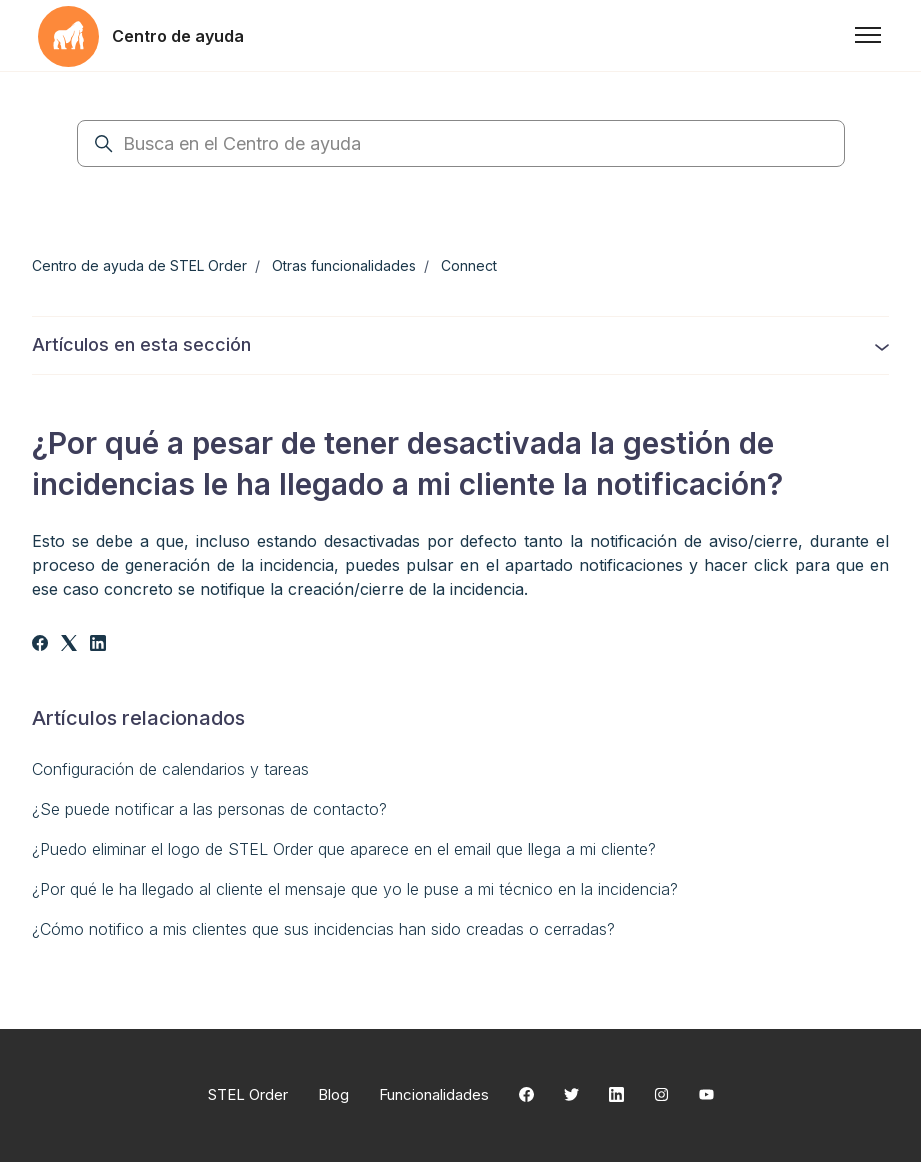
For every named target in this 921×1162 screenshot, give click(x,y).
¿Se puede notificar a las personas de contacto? (209, 809)
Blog (333, 1094)
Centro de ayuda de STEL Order (139, 265)
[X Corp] (69, 645)
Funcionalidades (434, 1094)
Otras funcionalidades (344, 265)
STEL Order (248, 1094)
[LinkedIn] (98, 645)
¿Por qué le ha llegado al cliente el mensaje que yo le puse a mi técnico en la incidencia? (355, 889)
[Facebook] (40, 645)
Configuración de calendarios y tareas (170, 769)
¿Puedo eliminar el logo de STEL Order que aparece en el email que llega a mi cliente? (344, 849)
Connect (469, 265)
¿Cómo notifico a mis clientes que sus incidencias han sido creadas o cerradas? (323, 929)
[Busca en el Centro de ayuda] (461, 143)
